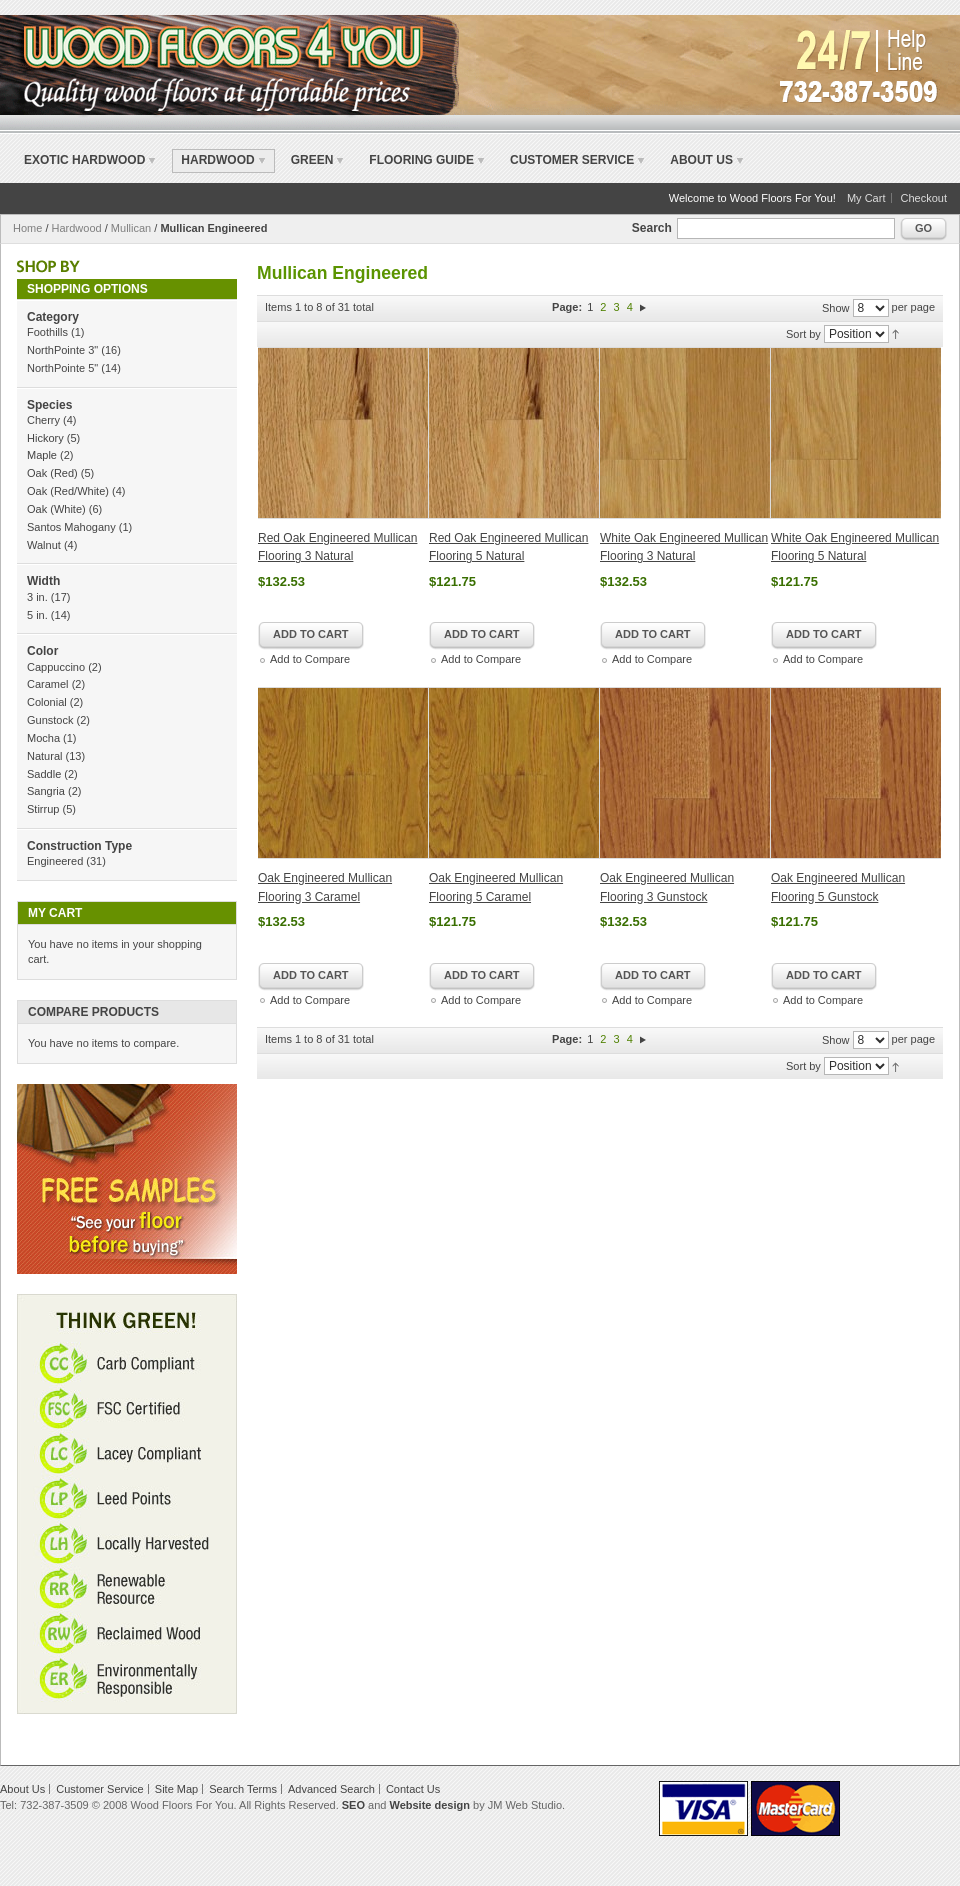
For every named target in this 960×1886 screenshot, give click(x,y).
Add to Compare (310, 659)
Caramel (48, 684)
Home (27, 228)
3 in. (37, 597)
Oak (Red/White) (68, 491)
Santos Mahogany (71, 527)
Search (652, 228)
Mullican (131, 228)
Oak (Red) (52, 473)
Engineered (55, 861)
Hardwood (77, 228)
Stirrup (43, 809)
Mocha (43, 738)
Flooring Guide (421, 160)
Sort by (803, 334)
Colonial (47, 702)
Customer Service (572, 160)
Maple (42, 455)
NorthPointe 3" (62, 350)
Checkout (924, 198)
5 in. (37, 615)
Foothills (47, 332)
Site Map (176, 1789)
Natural (44, 756)
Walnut (44, 545)
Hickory (45, 438)
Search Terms (243, 1789)
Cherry (43, 420)
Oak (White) (56, 509)
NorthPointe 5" (62, 368)
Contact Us (413, 1789)
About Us (701, 160)
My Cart (866, 198)
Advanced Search (331, 1789)
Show (836, 308)
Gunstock (50, 720)
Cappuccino (56, 667)
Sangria (46, 791)
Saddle (44, 774)
